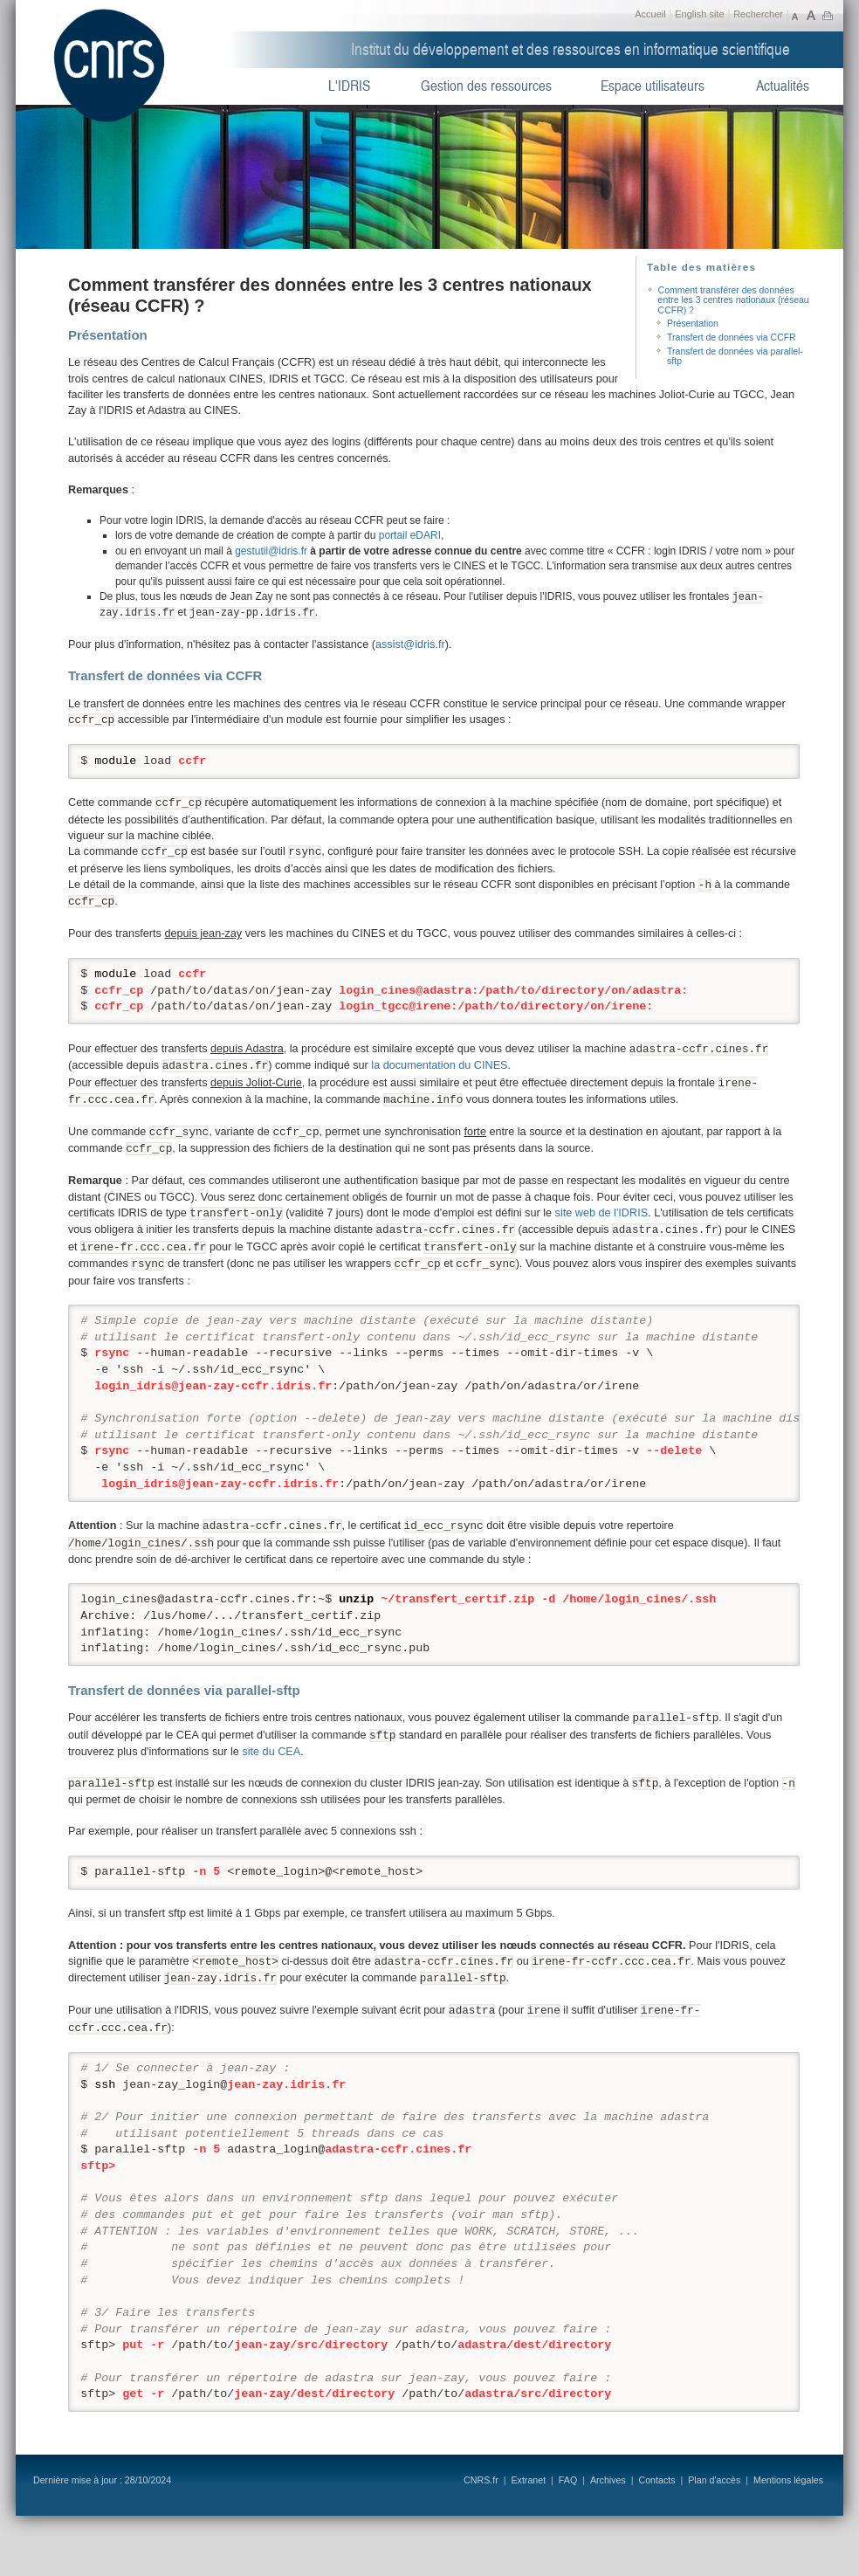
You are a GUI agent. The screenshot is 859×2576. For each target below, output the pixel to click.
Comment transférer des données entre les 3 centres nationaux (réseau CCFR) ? (733, 300)
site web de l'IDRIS (602, 1213)
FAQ (568, 2480)
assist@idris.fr (410, 644)
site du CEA (271, 1752)
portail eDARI (410, 535)
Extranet (528, 2480)
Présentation (692, 323)
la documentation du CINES (439, 1065)
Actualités (782, 86)
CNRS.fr (481, 2480)
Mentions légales (788, 2480)
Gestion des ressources (486, 86)
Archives (608, 2480)
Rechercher (758, 14)
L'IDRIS (349, 86)
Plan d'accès (714, 2480)
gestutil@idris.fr (271, 551)
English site (699, 14)
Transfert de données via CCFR (731, 337)
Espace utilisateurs (652, 86)
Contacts (656, 2480)
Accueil (650, 14)
